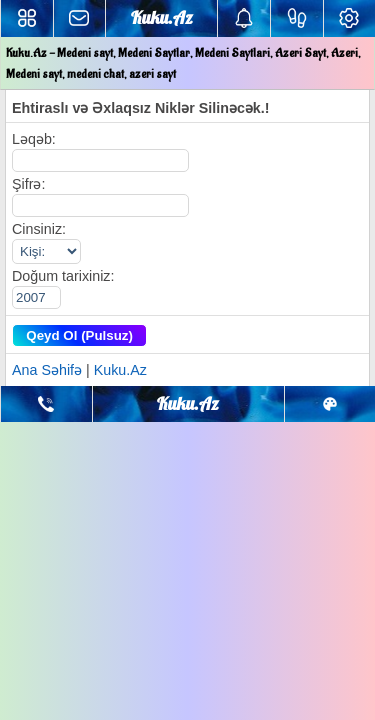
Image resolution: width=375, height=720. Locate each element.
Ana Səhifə (47, 370)
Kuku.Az (120, 370)
